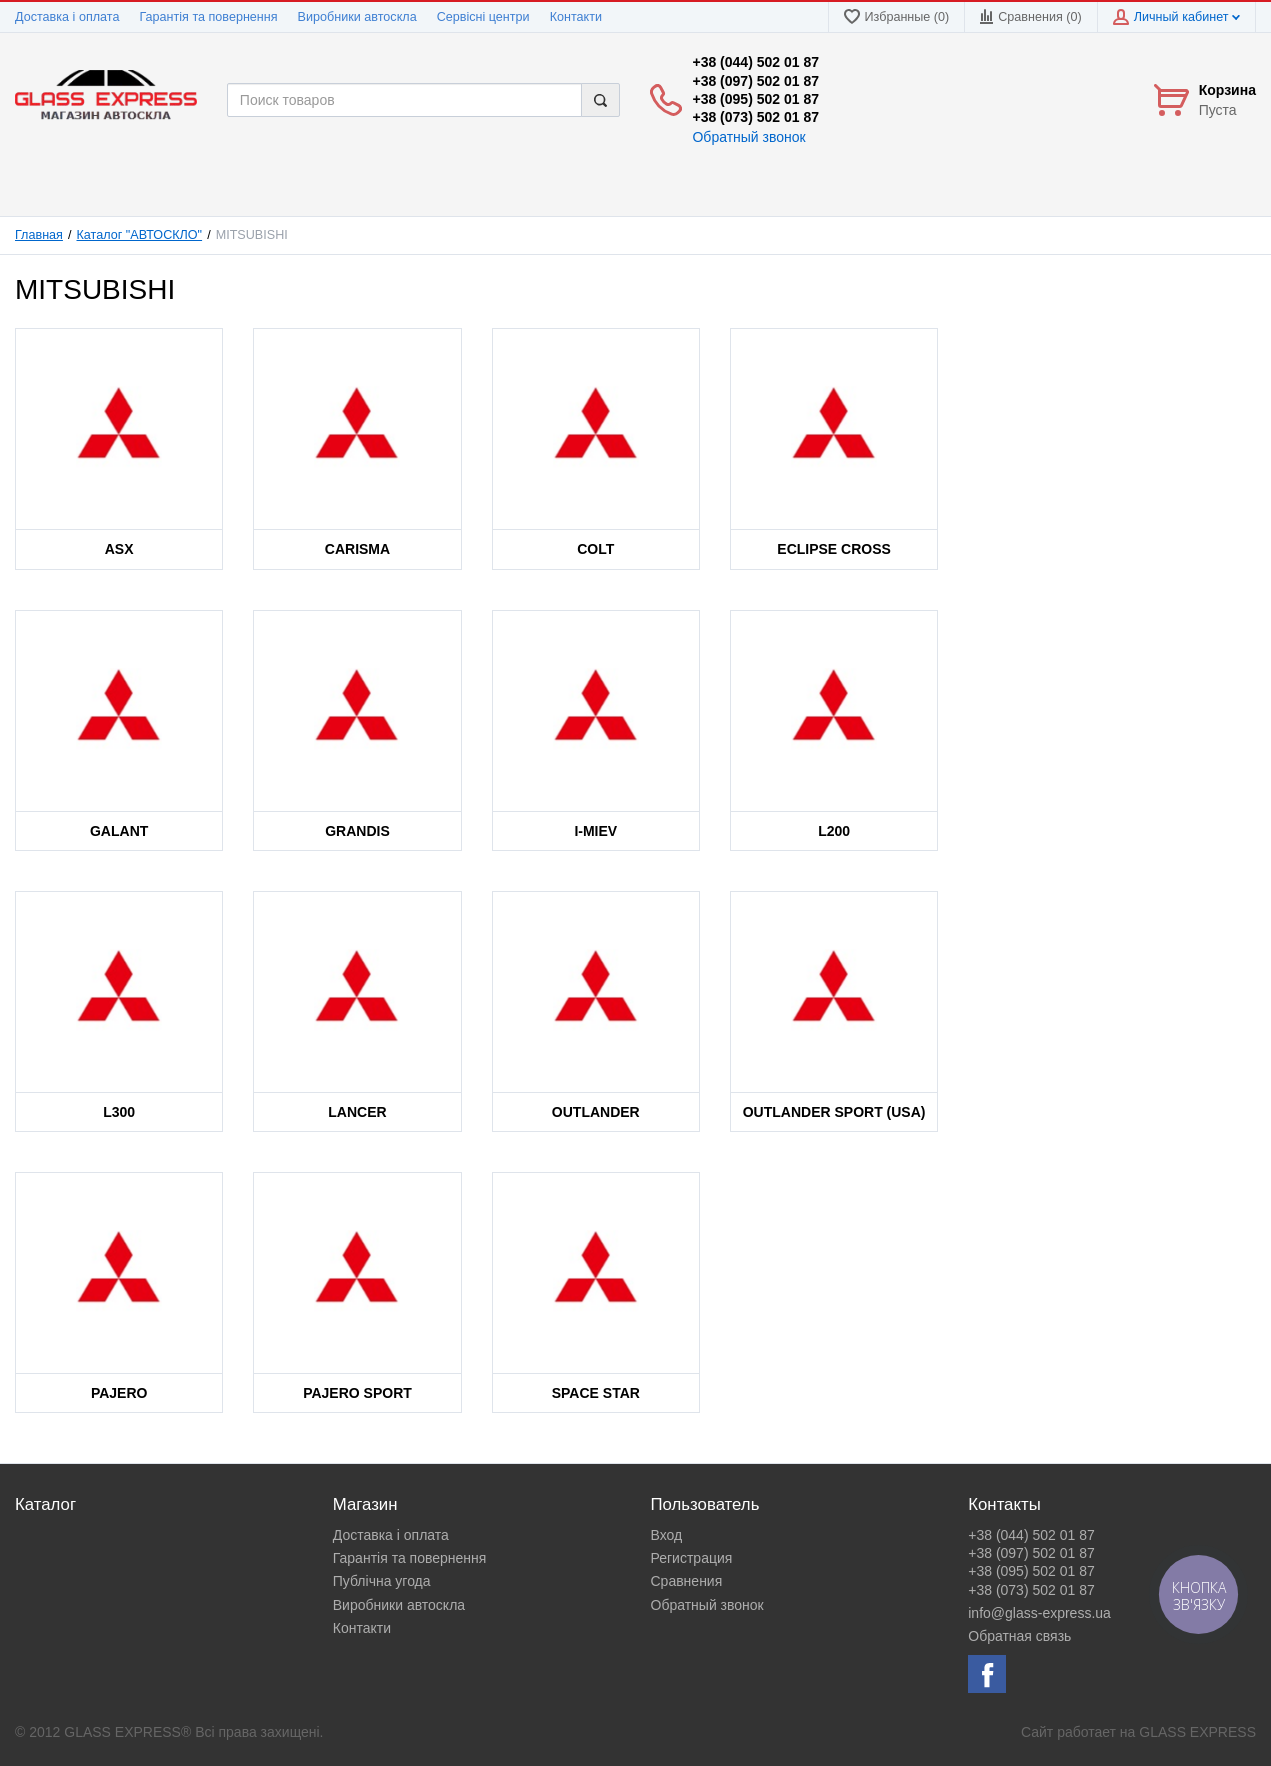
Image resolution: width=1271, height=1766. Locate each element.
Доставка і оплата (67, 17)
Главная (39, 235)
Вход (667, 1535)
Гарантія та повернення (208, 17)
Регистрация (692, 1558)
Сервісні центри (483, 17)
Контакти (576, 17)
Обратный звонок (748, 137)
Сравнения (687, 1581)
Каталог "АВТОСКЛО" (140, 235)
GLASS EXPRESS (1197, 1732)
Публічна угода (382, 1581)
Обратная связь (1019, 1636)
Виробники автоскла (357, 17)
